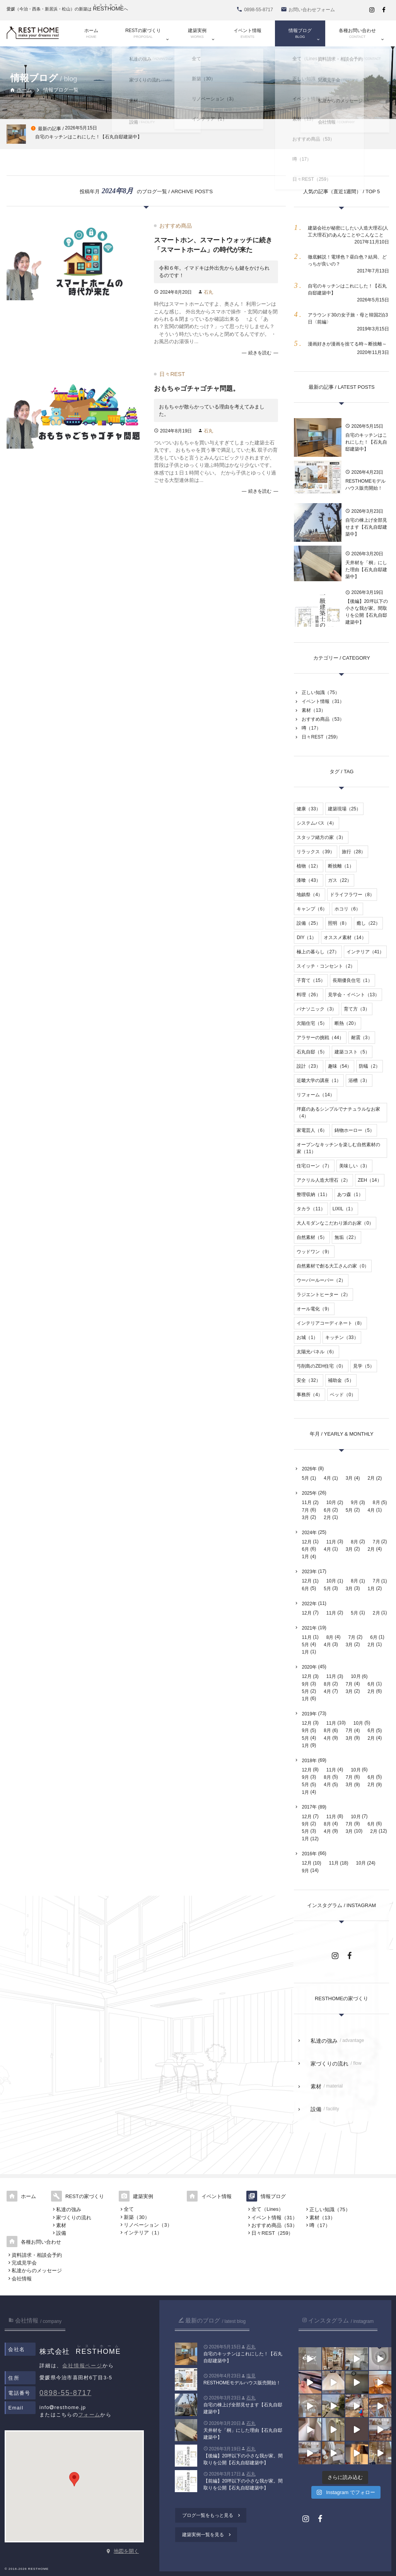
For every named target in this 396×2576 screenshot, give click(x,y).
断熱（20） (346, 1023)
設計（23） (308, 1066)
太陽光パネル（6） (316, 1351)
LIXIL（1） (344, 1208)
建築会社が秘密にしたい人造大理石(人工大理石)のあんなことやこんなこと (348, 231)
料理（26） (308, 994)
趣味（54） (340, 1066)
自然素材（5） (312, 1237)
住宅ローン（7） (314, 1166)
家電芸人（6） (312, 1130)
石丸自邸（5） (312, 1052)
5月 (305, 1478)
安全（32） (308, 1380)
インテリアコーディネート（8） (330, 1323)
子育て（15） (311, 980)
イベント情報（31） (323, 701)
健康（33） (308, 809)
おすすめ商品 (175, 226)
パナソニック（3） (316, 1009)
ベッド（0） (343, 1394)
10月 (331, 1502)
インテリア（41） (365, 952)
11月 (306, 1502)
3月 (349, 1478)
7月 (305, 1510)
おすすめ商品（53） (323, 719)
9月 (354, 1502)
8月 (376, 1502)
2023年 (309, 1571)
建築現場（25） (344, 809)
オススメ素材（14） (345, 937)
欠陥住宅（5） (312, 1023)
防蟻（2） (369, 1066)
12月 (306, 1542)
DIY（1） (306, 937)
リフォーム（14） (315, 1094)
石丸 (208, 292)
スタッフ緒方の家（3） (321, 837)
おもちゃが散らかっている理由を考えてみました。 (212, 410)
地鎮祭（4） (310, 894)
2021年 (309, 1628)
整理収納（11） (313, 1194)
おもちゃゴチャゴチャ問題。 (196, 388)
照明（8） (338, 923)
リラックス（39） (315, 851)
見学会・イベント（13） (353, 994)
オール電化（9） (314, 1309)
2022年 (309, 1603)
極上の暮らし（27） (318, 952)
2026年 (309, 1469)
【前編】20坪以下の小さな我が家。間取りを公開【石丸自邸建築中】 (243, 2484)
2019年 (309, 1714)
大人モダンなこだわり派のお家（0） (335, 1223)
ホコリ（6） (347, 909)
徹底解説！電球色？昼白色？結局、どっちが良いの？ (347, 260)
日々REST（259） (321, 737)
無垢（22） (346, 1237)
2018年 (309, 1760)
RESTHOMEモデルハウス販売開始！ (365, 484)
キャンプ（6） (312, 909)
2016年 (309, 1853)
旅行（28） (353, 851)
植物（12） (308, 866)
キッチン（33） (341, 1337)
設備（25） (308, 923)
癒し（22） (368, 923)
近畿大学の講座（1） (319, 1080)
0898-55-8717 (65, 2393)
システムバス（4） (316, 823)
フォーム (89, 2415)
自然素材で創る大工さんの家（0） (333, 1266)
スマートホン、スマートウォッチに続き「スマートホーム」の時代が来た (213, 245)
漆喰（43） (308, 880)
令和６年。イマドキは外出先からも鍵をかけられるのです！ (214, 271)
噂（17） (311, 728)
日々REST (172, 374)
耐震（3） (361, 1037)
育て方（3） (357, 1009)
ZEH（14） (369, 1180)
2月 (371, 1478)
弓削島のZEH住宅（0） (321, 1366)
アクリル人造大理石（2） (323, 1180)
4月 (327, 1478)
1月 (305, 1556)
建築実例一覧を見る (207, 2534)
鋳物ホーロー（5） (354, 1130)
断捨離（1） (341, 866)
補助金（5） (341, 1380)
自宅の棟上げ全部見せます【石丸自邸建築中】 (366, 527)
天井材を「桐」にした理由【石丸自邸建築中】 (366, 569)
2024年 (309, 1532)
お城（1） (307, 1337)
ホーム (21, 90)
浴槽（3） (359, 1080)
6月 (327, 1510)
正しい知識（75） (320, 692)
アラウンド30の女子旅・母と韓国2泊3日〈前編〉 (348, 318)
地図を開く (126, 2551)
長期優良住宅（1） (352, 980)
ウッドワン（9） (314, 1251)
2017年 (309, 1807)
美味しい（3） (354, 1166)
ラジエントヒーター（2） (323, 1294)
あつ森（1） (350, 1194)
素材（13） (313, 710)
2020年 (309, 1667)
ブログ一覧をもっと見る (212, 2515)
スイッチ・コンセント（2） (326, 966)
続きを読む (259, 353)
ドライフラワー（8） (352, 894)
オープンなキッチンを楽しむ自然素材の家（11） (338, 1148)
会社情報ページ (82, 2365)
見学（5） (363, 1366)
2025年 (309, 1493)
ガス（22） (340, 880)
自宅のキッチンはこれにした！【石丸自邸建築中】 (347, 289)
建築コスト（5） (352, 1052)
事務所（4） (310, 1394)
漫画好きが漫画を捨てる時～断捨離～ (347, 344)
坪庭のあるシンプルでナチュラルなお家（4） (338, 1112)
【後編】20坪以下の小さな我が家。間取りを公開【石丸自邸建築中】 (366, 612)
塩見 (251, 2376)
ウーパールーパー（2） (321, 1280)
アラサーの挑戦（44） (320, 1037)
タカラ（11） (311, 1208)
